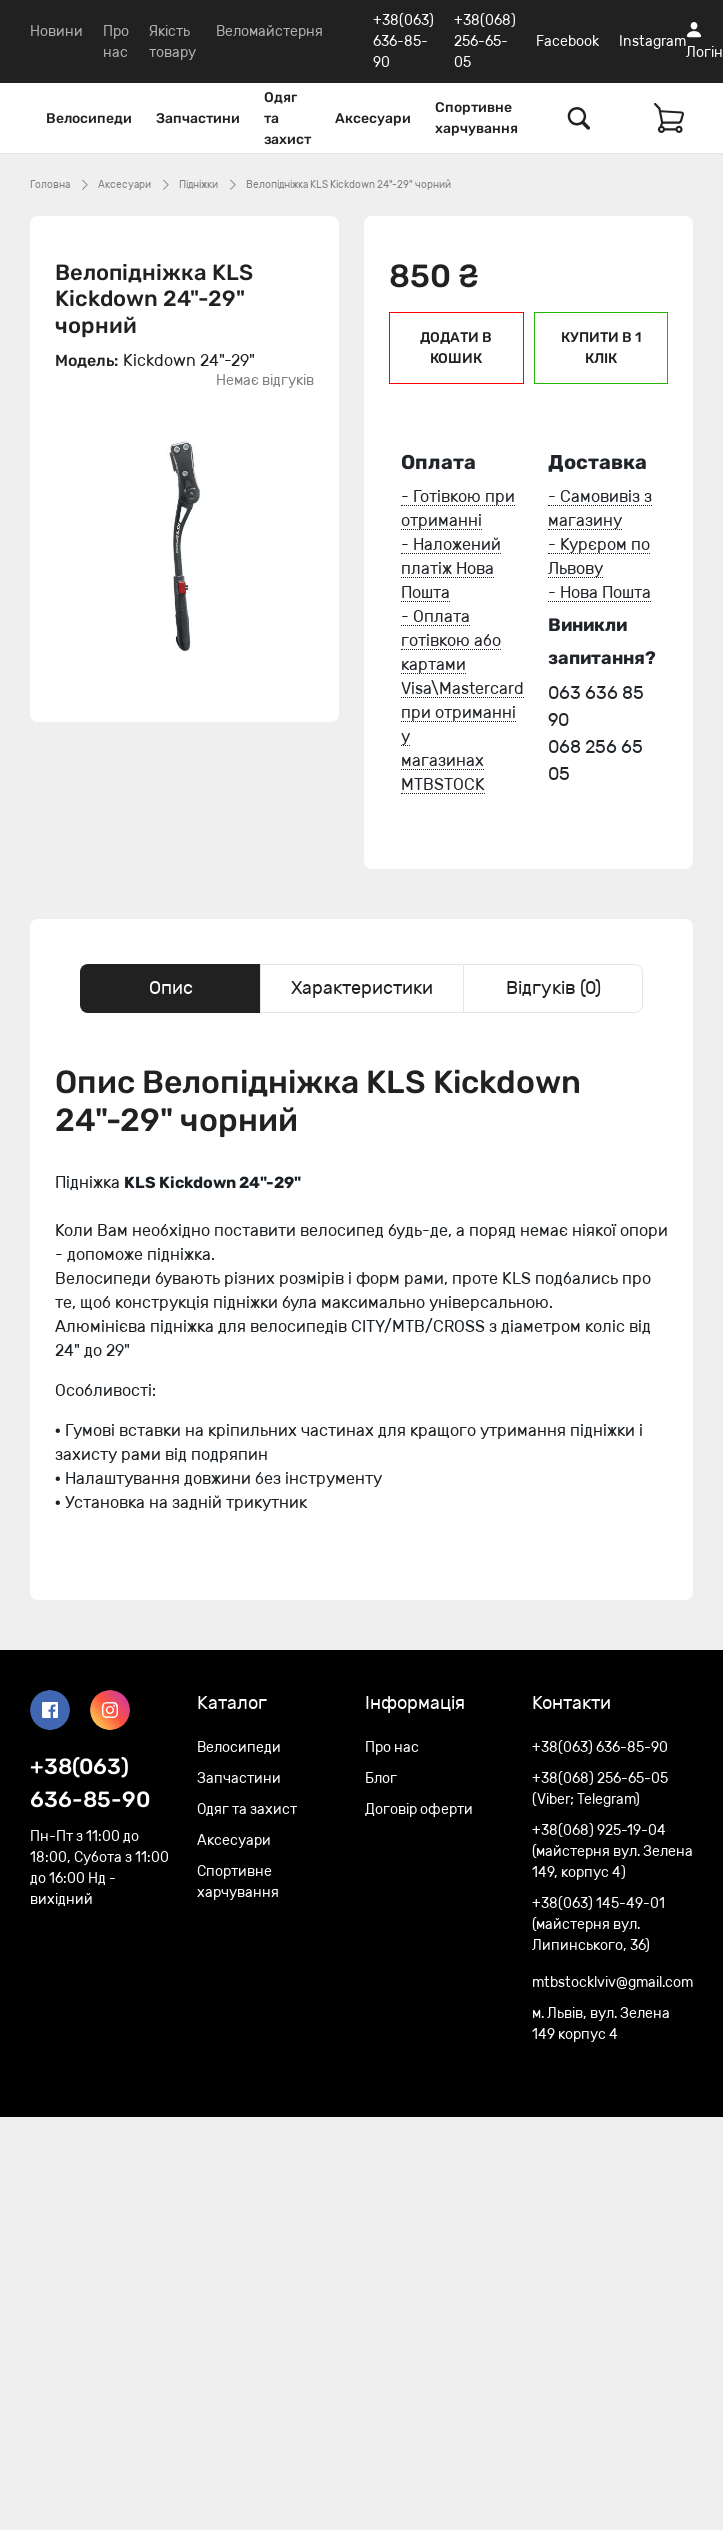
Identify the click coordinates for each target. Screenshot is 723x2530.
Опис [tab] (171, 988)
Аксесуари (373, 118)
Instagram (652, 41)
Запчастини (198, 118)
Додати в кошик (456, 348)
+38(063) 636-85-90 (403, 41)
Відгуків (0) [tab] (553, 988)
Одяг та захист (287, 118)
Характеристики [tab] (362, 988)
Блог (381, 1778)
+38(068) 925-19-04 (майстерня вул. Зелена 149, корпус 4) (612, 1851)
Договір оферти (419, 1809)
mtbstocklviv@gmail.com (612, 1982)
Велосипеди (89, 118)
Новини (56, 31)
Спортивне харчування (476, 118)
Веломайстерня (269, 31)
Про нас (392, 1747)
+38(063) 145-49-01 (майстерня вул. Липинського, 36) (598, 1924)
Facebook (567, 41)
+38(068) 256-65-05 (485, 41)
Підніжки (198, 185)
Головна (50, 185)
